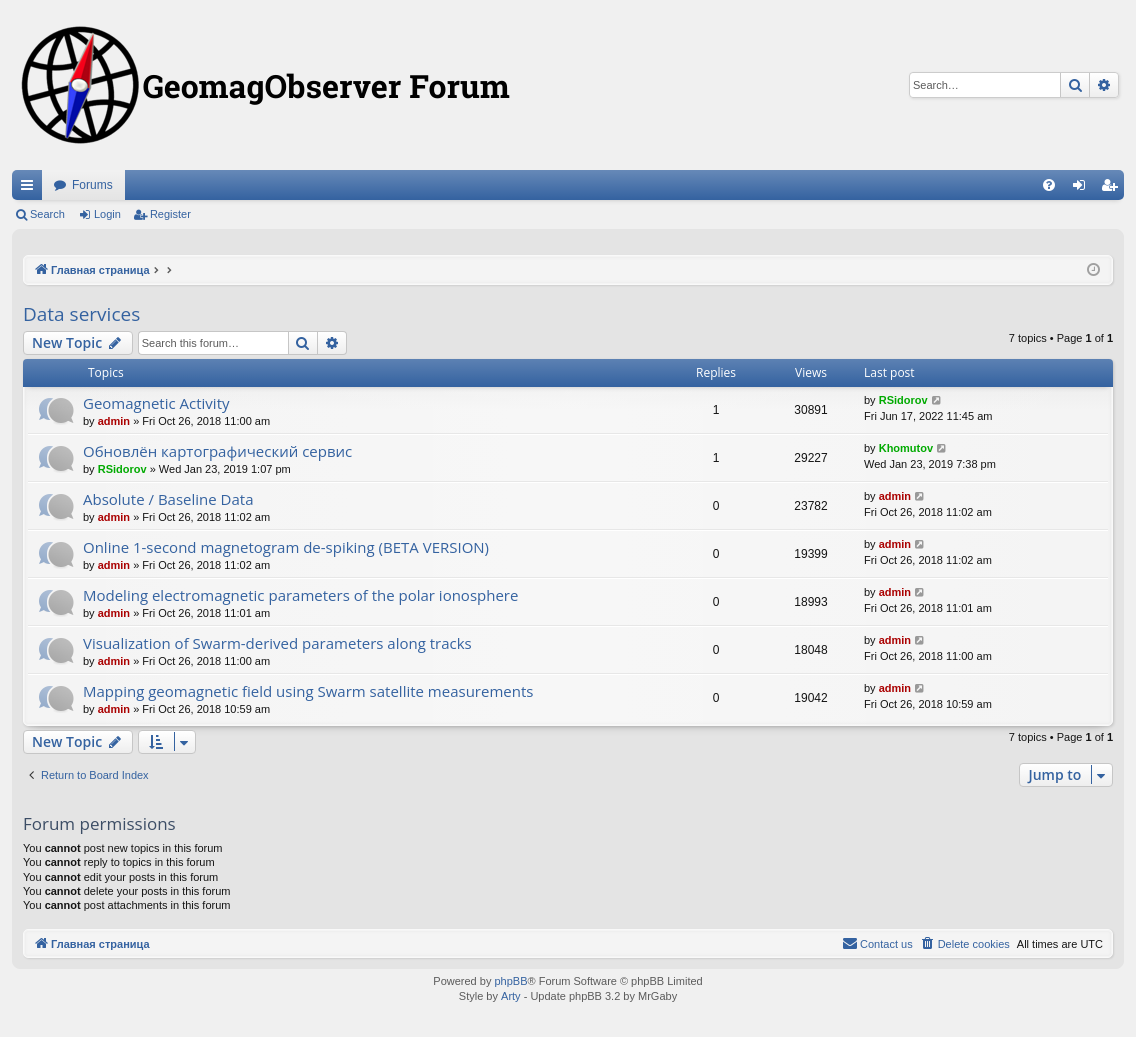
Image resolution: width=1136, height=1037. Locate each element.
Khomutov (906, 448)
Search (47, 214)
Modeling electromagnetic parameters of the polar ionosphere (300, 595)
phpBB (510, 981)
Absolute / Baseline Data (168, 499)
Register (170, 214)
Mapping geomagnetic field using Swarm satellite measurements (308, 691)
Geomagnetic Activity (156, 403)
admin (114, 421)
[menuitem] (1049, 185)
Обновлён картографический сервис (217, 451)
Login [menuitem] (1083, 189)
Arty (511, 996)
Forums (92, 185)
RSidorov (903, 400)
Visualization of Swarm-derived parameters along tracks (277, 643)
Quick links (31, 189)
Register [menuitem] (1113, 189)
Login (107, 214)
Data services (81, 314)
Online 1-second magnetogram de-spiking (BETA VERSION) (286, 547)
